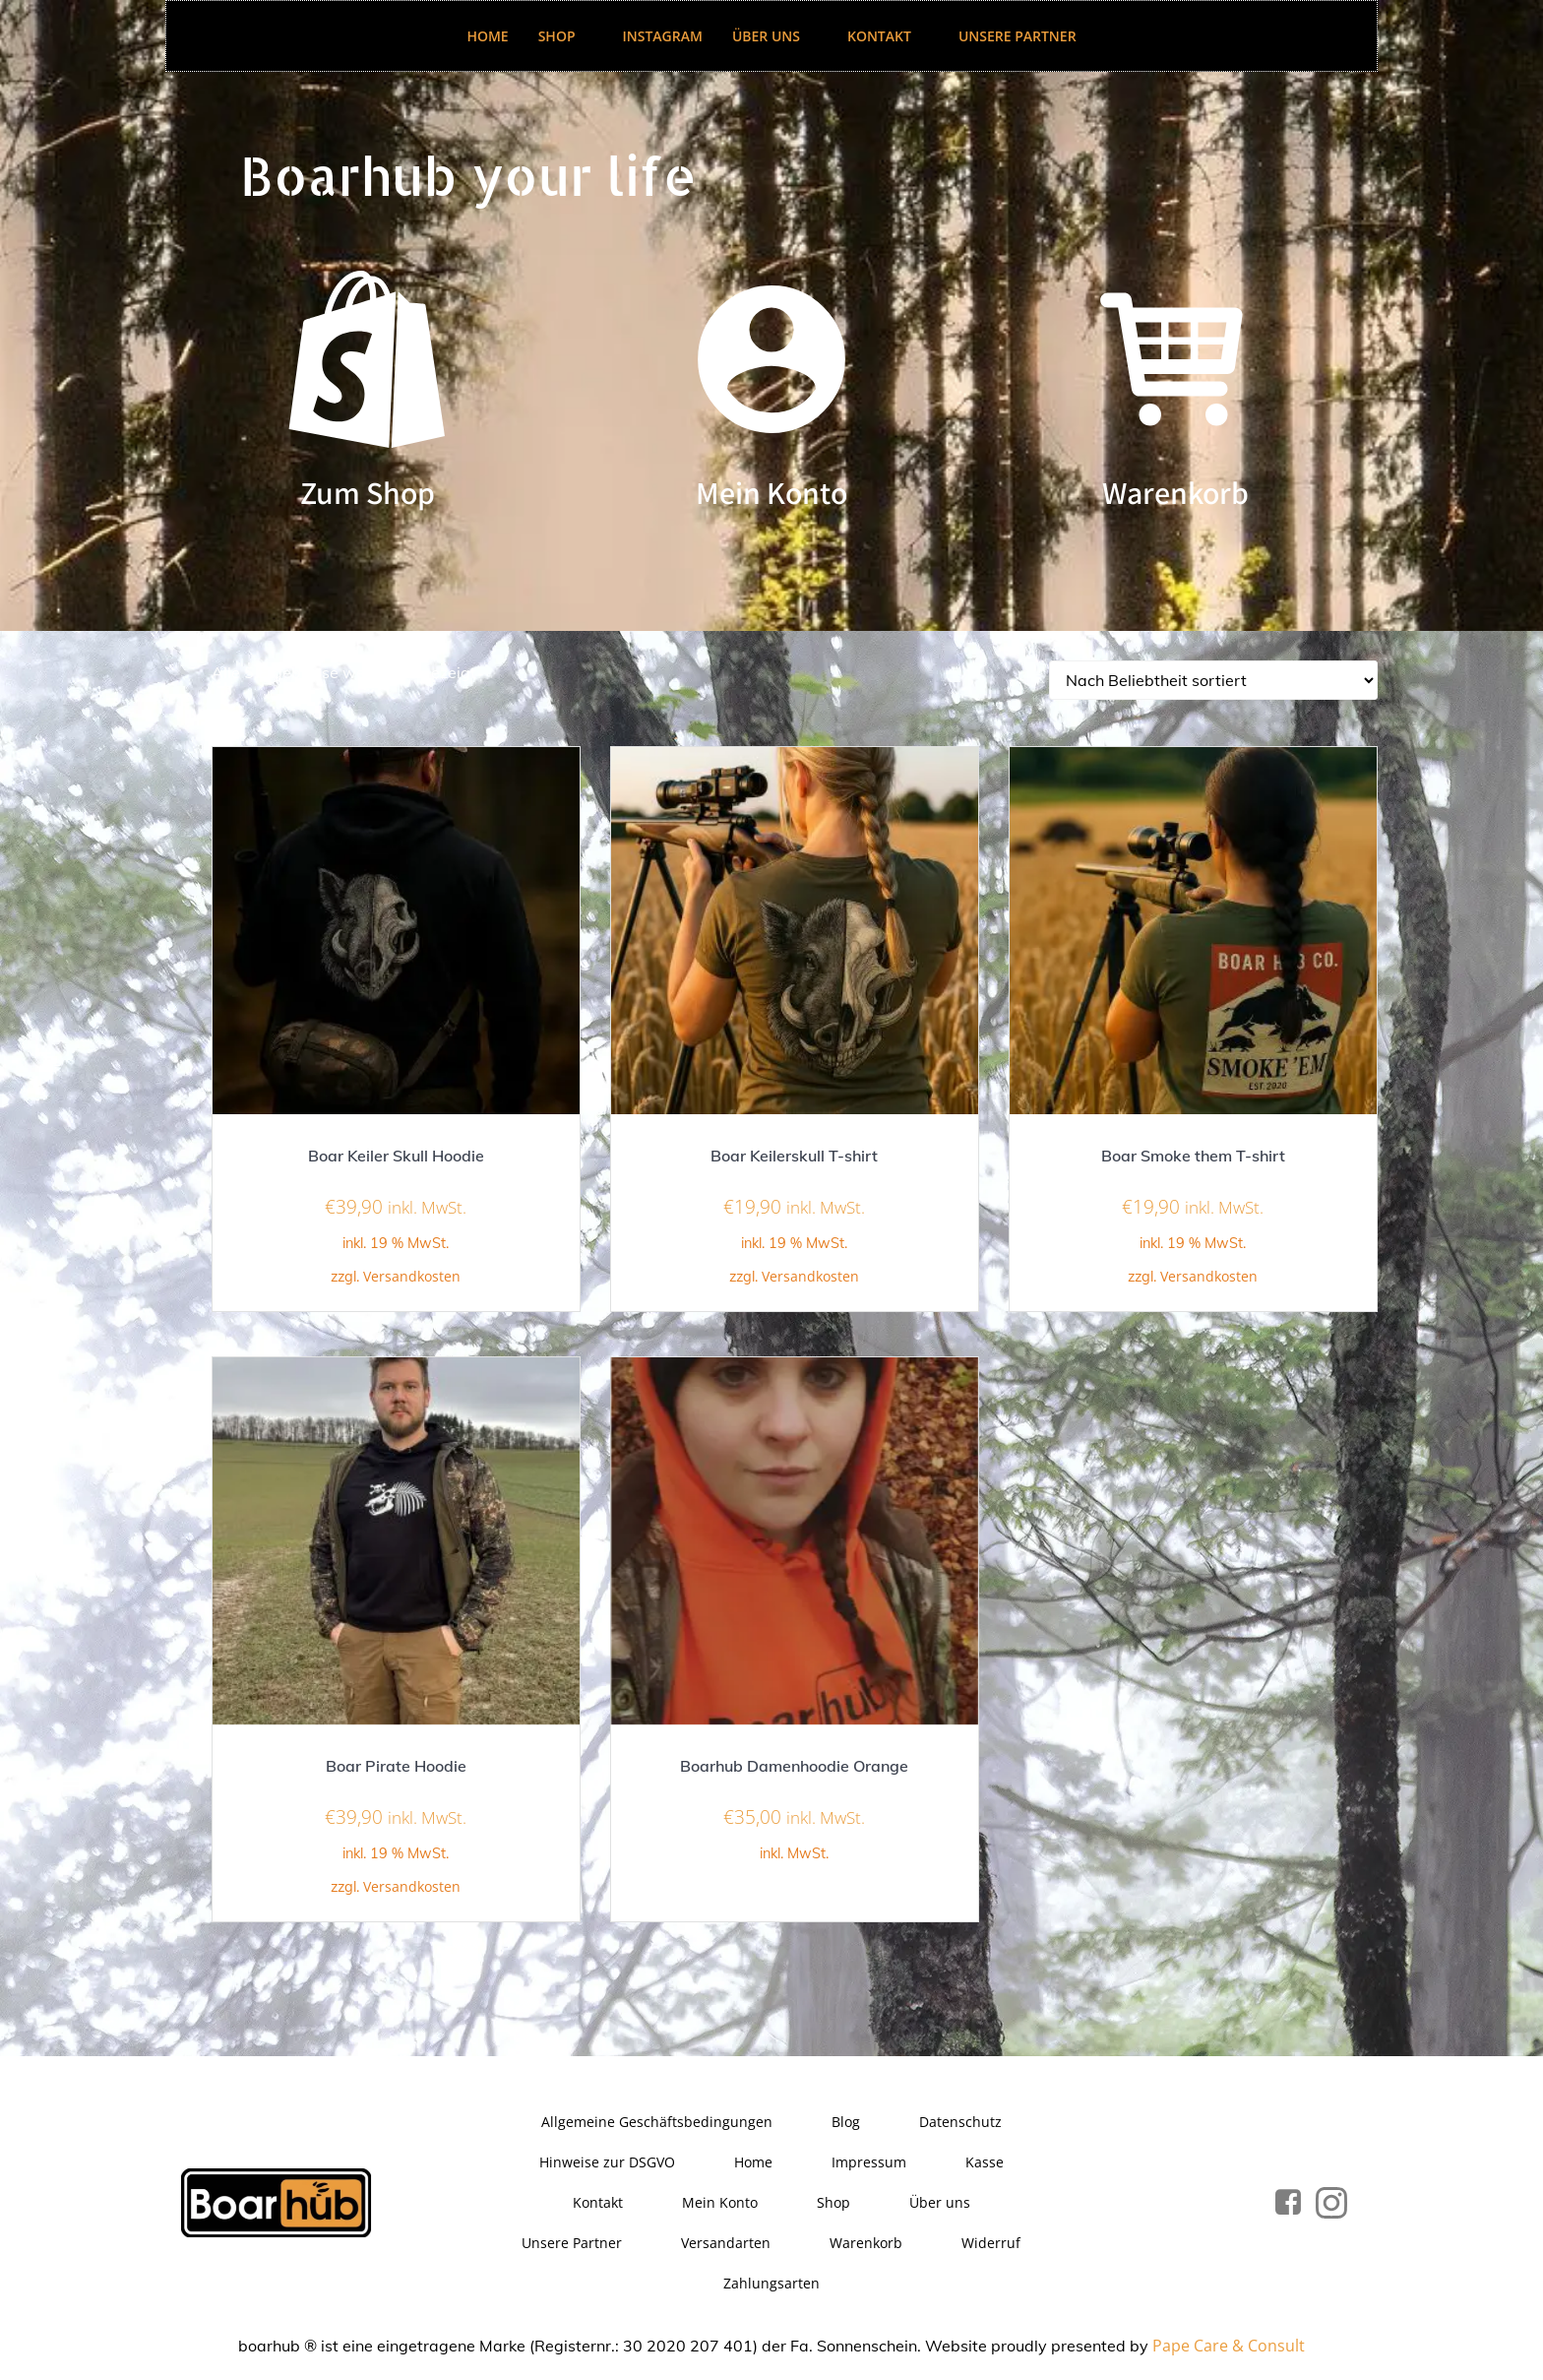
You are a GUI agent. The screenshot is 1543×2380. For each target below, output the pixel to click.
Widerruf (991, 2244)
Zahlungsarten (771, 2285)
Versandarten (727, 2244)
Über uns (775, 36)
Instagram (663, 36)
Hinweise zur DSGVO (607, 2164)
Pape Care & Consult (1228, 2347)
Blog (846, 2123)
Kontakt (888, 36)
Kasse (984, 2164)
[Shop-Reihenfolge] (1213, 682)
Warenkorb (867, 2244)
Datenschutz (960, 2123)
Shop (565, 36)
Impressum (869, 2164)
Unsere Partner (1017, 36)
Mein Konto (720, 2204)
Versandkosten (412, 1278)
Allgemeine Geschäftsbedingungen (656, 2123)
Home (487, 36)
